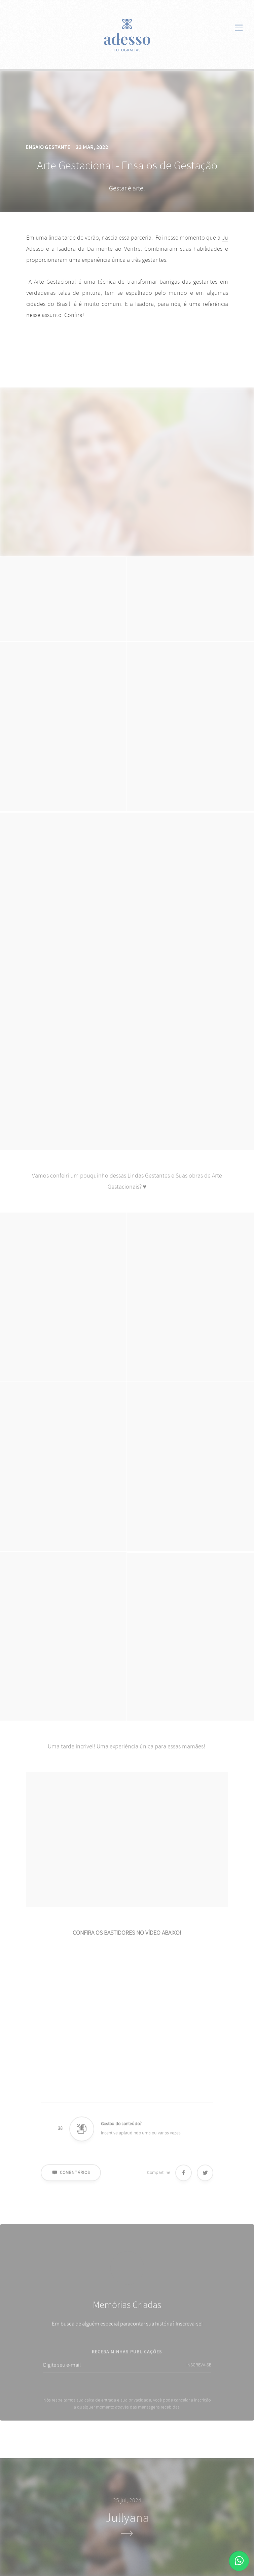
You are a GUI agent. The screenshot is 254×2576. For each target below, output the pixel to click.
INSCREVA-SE (198, 2371)
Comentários (70, 2178)
